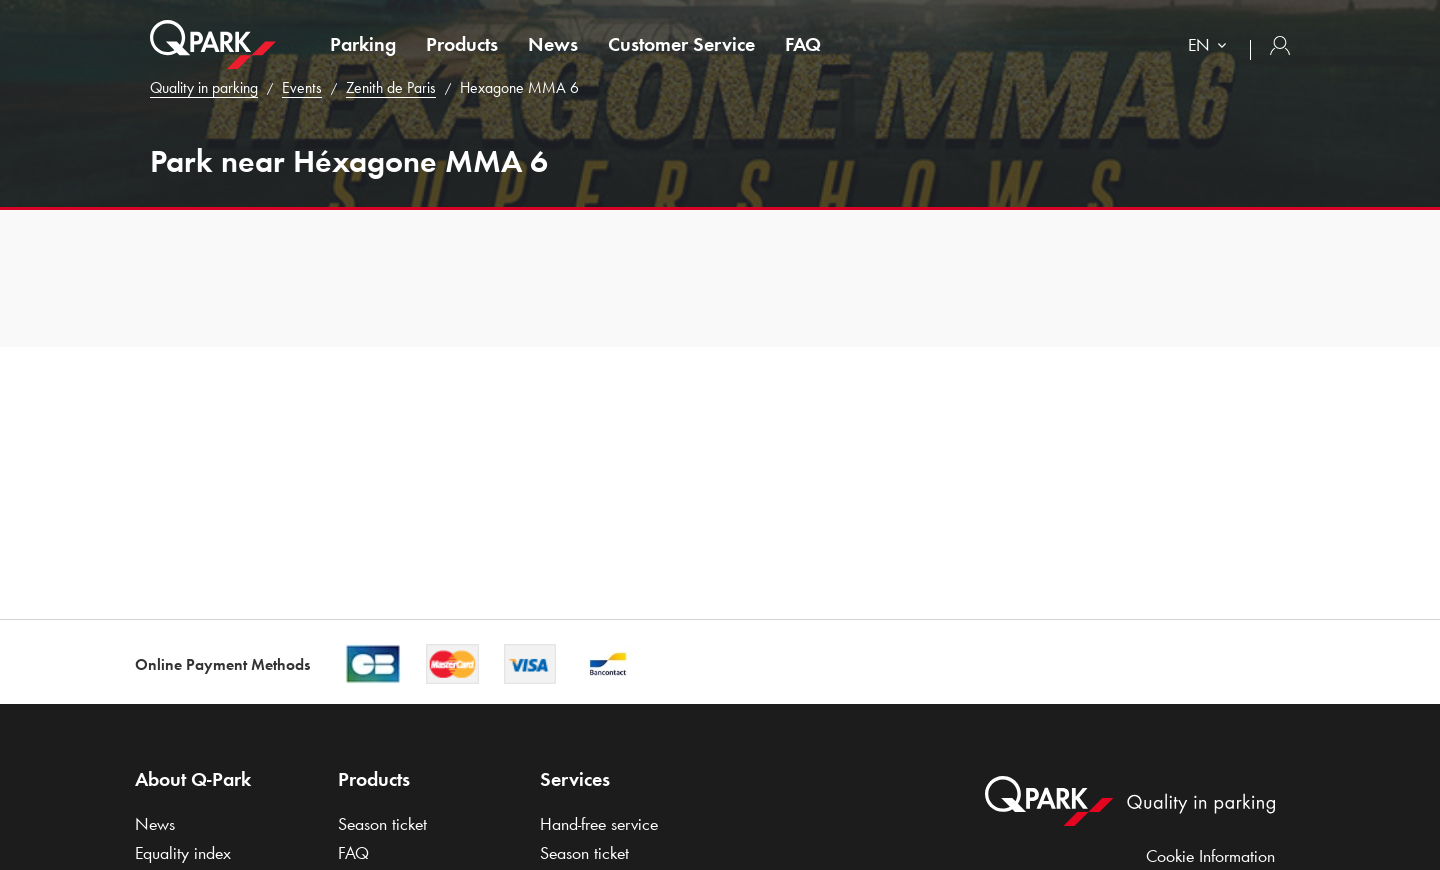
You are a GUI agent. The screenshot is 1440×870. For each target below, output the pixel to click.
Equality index (183, 853)
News (553, 44)
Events (302, 87)
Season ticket (382, 824)
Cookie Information (1210, 856)
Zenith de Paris (391, 87)
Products (462, 44)
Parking (363, 44)
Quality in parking (204, 87)
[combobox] (1211, 47)
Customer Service (681, 44)
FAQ (803, 44)
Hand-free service (599, 824)
